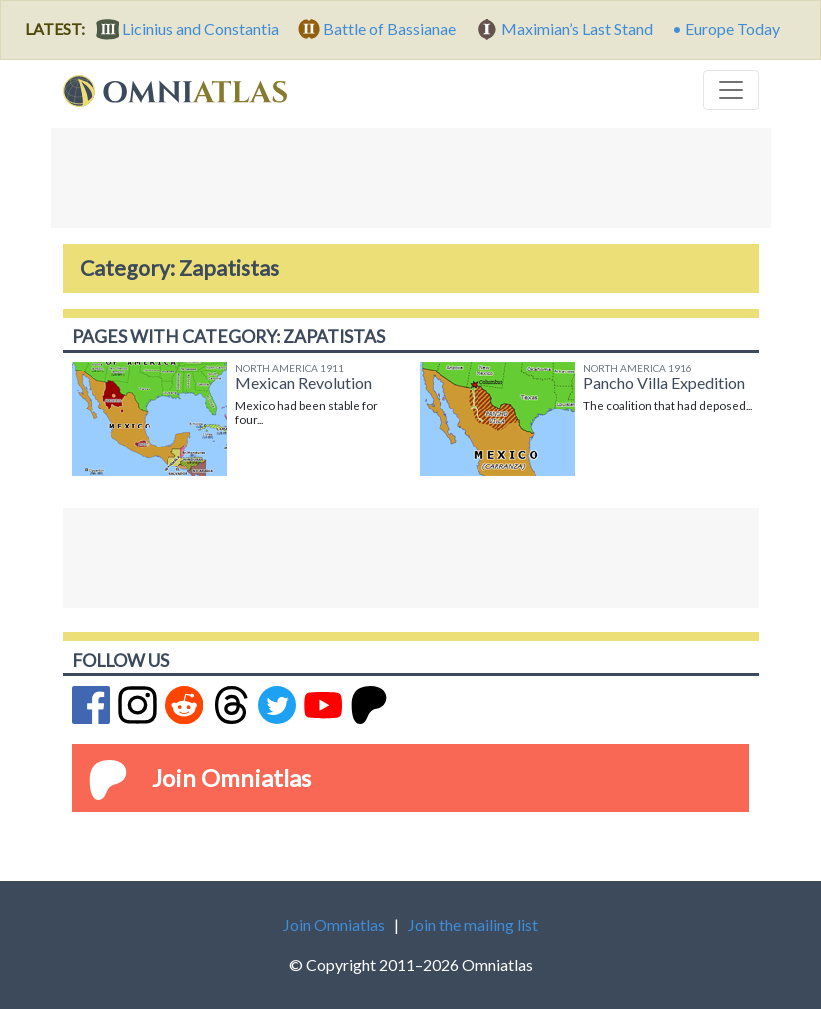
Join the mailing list (473, 924)
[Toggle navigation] (731, 90)
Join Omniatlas (231, 777)
